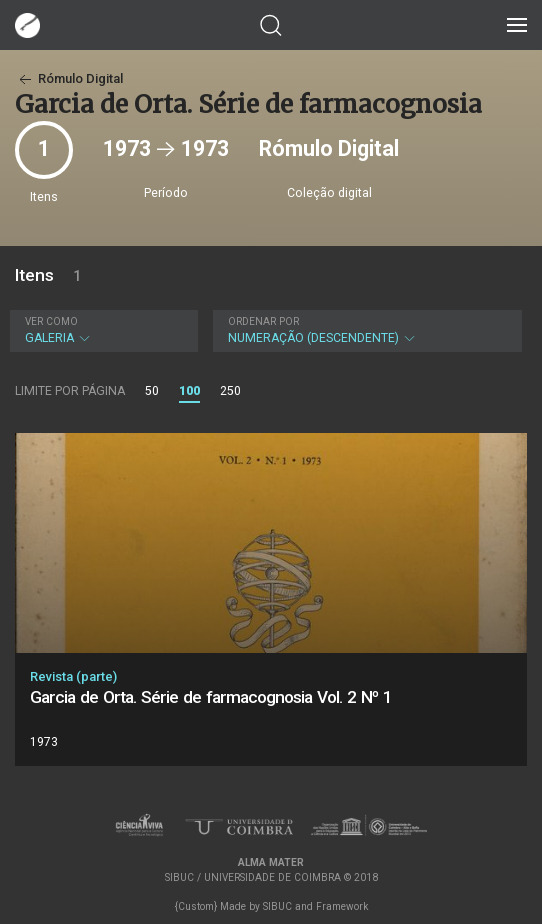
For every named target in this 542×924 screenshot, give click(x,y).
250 (230, 391)
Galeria (101, 330)
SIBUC (277, 906)
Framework (342, 906)
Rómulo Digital (69, 78)
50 (152, 391)
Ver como (51, 321)
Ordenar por (263, 321)
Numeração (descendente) (365, 330)
